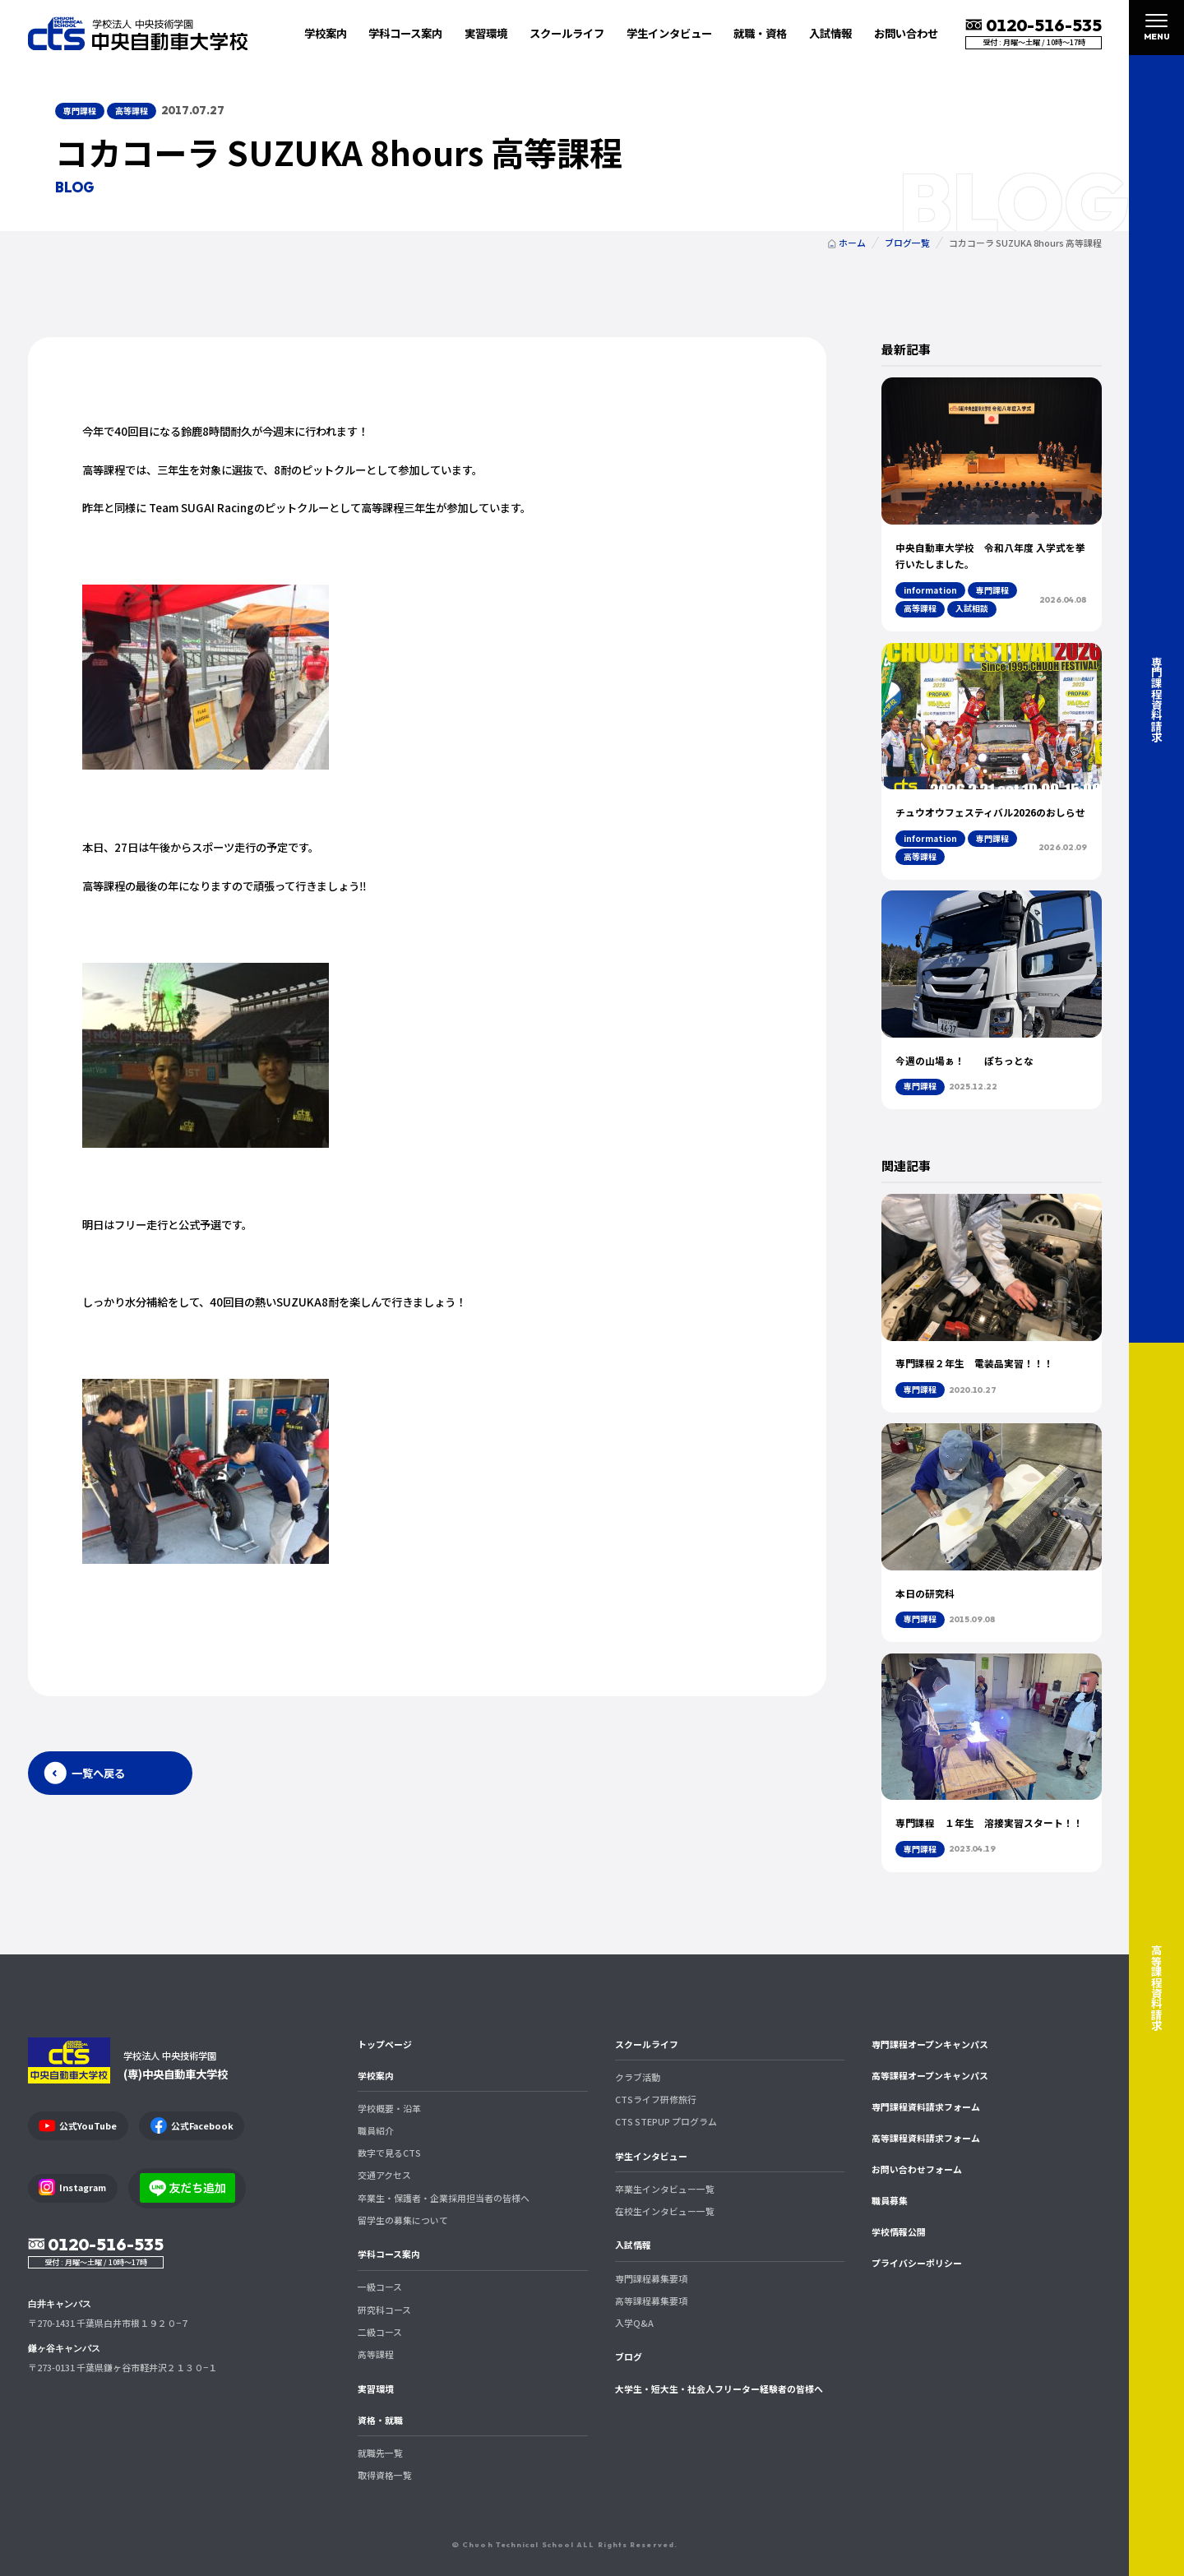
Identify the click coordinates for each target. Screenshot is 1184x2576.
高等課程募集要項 (651, 2300)
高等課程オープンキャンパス (930, 2075)
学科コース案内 (389, 2253)
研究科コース (384, 2309)
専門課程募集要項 (651, 2278)
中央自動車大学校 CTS (138, 33)
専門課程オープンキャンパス (930, 2044)
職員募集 (890, 2200)
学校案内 (376, 2075)
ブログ (628, 2356)
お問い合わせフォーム (917, 2169)
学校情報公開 (899, 2231)
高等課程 (376, 2354)
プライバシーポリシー (917, 2262)
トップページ (385, 2044)
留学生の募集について (403, 2220)
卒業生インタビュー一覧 (665, 2188)
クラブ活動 (637, 2076)
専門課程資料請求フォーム (926, 2106)
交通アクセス (384, 2174)
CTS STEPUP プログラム (666, 2121)
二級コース (380, 2331)
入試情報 (633, 2244)
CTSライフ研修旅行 (655, 2099)
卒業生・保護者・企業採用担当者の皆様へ (444, 2197)
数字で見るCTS (389, 2152)
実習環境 (486, 33)
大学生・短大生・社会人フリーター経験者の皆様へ (719, 2388)
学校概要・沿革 (389, 2108)
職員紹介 (376, 2130)
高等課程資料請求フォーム (926, 2137)
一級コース (380, 2286)
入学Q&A (634, 2322)
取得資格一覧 (385, 2474)
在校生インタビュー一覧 (665, 2211)
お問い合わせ (906, 33)
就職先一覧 (380, 2452)
